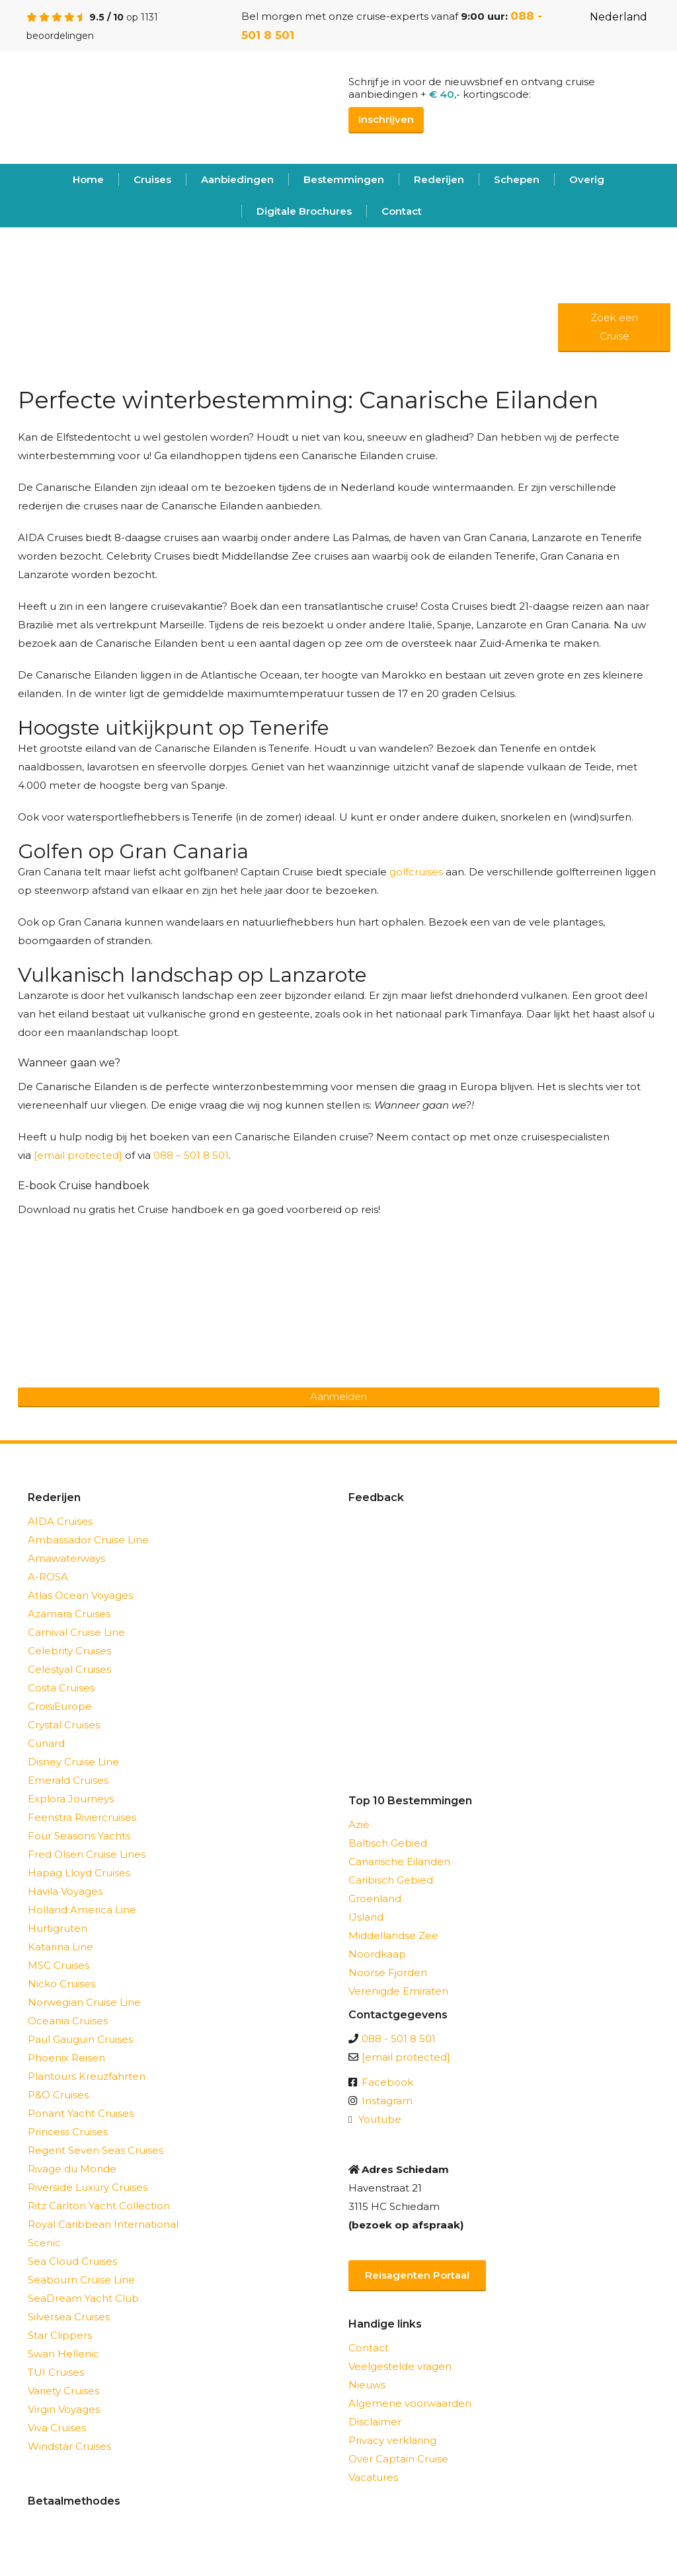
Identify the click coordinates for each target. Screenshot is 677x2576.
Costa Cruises (61, 1687)
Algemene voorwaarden (409, 2403)
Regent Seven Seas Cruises (95, 2150)
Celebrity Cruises (69, 1650)
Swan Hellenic (63, 2353)
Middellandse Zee (393, 1935)
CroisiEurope (60, 1706)
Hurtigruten (57, 1928)
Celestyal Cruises (69, 1669)
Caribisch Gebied (390, 1880)
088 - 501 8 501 (399, 2038)
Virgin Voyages (64, 2409)
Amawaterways (66, 1558)
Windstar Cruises (69, 2446)
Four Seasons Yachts (79, 1835)
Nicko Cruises (61, 1983)
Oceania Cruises (68, 2020)
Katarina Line (60, 1946)
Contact (401, 211)
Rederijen (439, 179)
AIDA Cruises (60, 1521)
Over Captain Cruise (398, 2458)
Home (88, 179)
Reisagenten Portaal (417, 2275)
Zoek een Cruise (614, 326)
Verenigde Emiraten (398, 1991)
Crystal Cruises (64, 1724)
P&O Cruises (58, 2094)
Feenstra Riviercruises (82, 1817)
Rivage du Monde (72, 2168)
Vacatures (373, 2477)
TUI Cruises (56, 2372)
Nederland (608, 17)
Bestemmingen (343, 179)
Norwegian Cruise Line (84, 2002)
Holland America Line (82, 1909)
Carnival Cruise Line (76, 1632)
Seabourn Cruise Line (81, 2279)
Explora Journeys (71, 1798)
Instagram (387, 2100)
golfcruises (416, 871)
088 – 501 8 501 (191, 1155)
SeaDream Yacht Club (83, 2298)
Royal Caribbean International (103, 2224)
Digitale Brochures (304, 211)
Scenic (44, 2242)
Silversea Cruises (69, 2316)
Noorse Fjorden (387, 1972)
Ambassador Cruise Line (88, 1539)
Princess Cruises (68, 2131)
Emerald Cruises (68, 1780)
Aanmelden (338, 1396)
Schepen (516, 179)
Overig (586, 179)
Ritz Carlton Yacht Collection (99, 2205)
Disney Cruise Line (73, 1761)
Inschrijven (386, 119)
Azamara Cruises (69, 1613)
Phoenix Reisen (66, 2057)
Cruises (152, 179)
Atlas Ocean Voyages (80, 1595)
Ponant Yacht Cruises (81, 2113)
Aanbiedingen (237, 179)
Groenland (374, 1898)
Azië (359, 1824)
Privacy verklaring (392, 2440)
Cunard (46, 1743)
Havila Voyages (65, 1891)
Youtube (379, 2119)
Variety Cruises (63, 2390)
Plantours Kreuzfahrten (86, 2076)
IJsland (365, 1917)
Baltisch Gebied (387, 1843)
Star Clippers (60, 2335)
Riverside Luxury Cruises (87, 2187)
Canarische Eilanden (399, 1861)
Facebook (387, 2082)
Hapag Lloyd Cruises (79, 1872)
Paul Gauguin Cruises (80, 2039)
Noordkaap (377, 1954)
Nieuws (366, 2384)
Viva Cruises (57, 2427)
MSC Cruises (58, 1965)
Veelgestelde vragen (400, 2366)
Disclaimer (374, 2421)
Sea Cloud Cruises (72, 2261)
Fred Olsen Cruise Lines (86, 1854)
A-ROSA (48, 1576)
